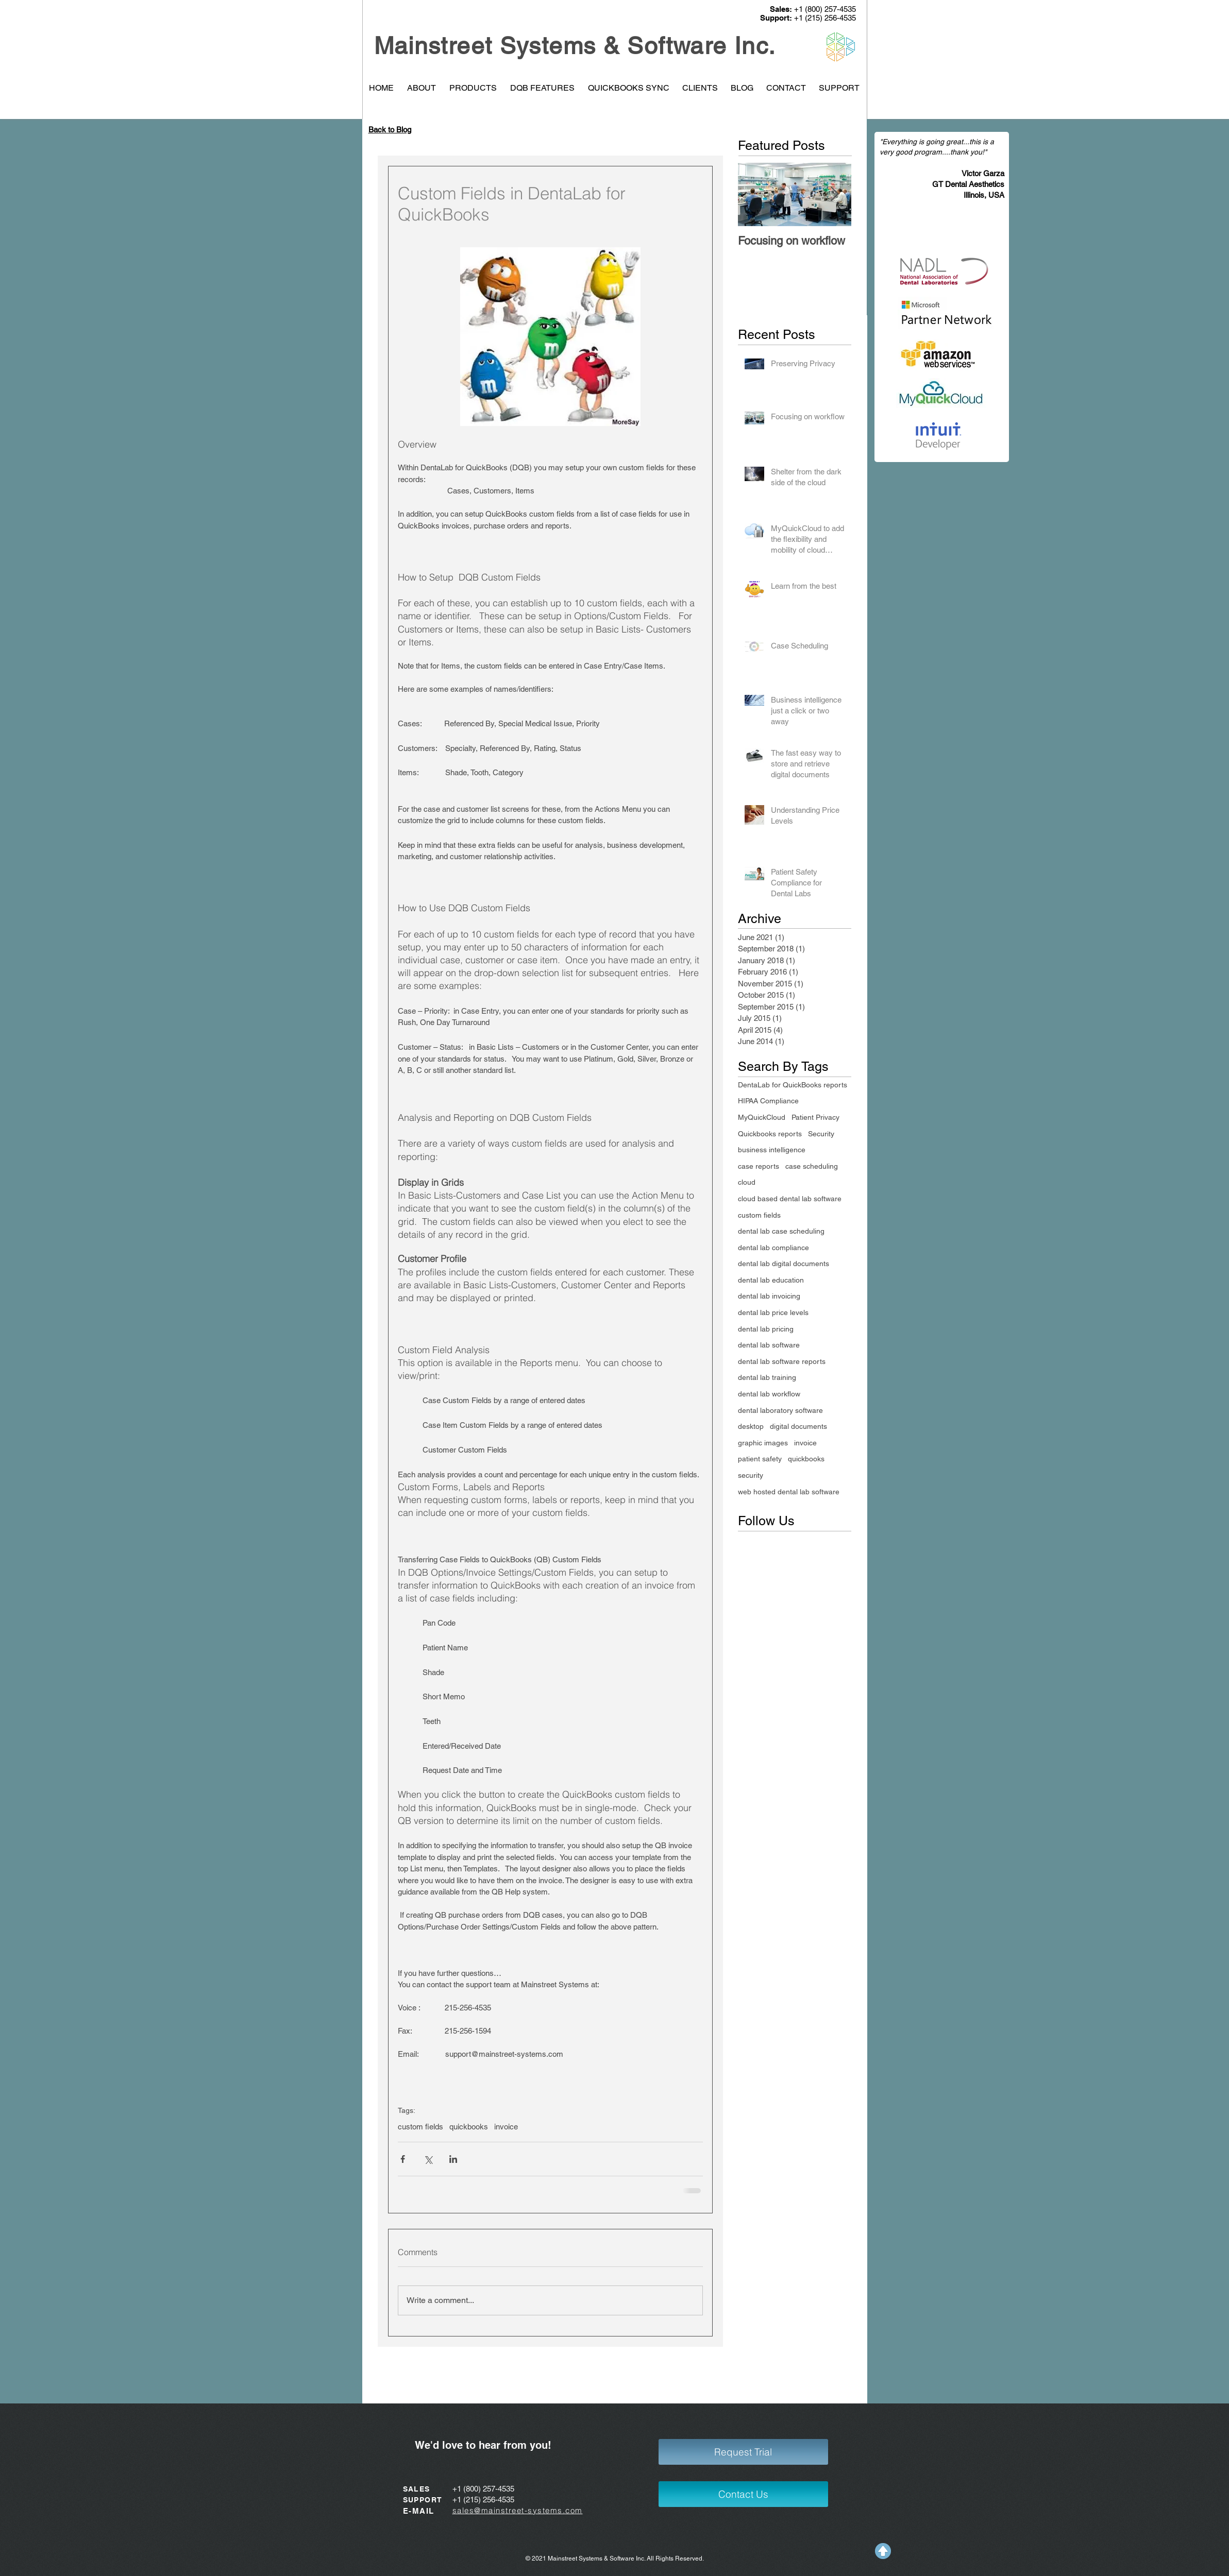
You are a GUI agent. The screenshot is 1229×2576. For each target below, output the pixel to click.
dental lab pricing (766, 1329)
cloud (746, 1182)
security (750, 1475)
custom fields (420, 2126)
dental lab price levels (773, 1312)
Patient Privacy (815, 1117)
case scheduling (811, 1166)
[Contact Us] (743, 2494)
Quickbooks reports (770, 1134)
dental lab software (769, 1345)
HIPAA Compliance (768, 1101)
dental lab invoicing (769, 1296)
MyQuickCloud (761, 1117)
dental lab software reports (782, 1361)
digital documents (798, 1426)
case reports (758, 1166)
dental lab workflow (769, 1394)
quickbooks (468, 2126)
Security (821, 1134)
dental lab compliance (773, 1247)
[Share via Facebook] (403, 2159)
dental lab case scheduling (781, 1231)
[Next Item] (834, 194)
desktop (751, 1426)
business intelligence (771, 1150)
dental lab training (767, 1377)
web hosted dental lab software (788, 1492)
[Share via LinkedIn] (453, 2159)
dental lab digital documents (783, 1263)
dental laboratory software (780, 1410)
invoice (506, 2126)
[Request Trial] (743, 2452)
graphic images (763, 1443)
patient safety (760, 1459)
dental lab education (771, 1280)
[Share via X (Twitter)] (428, 2159)
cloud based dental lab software (789, 1199)
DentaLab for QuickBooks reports (792, 1085)
